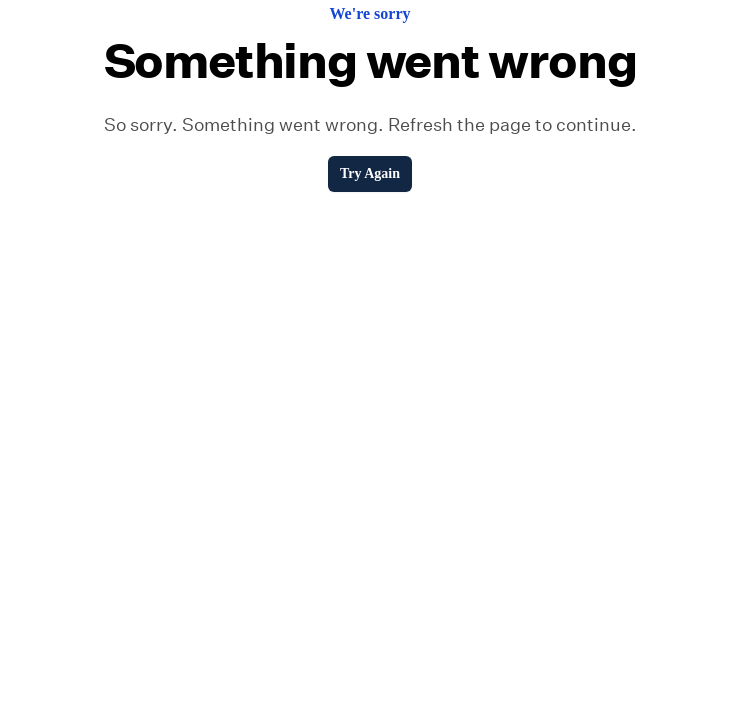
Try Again (370, 173)
